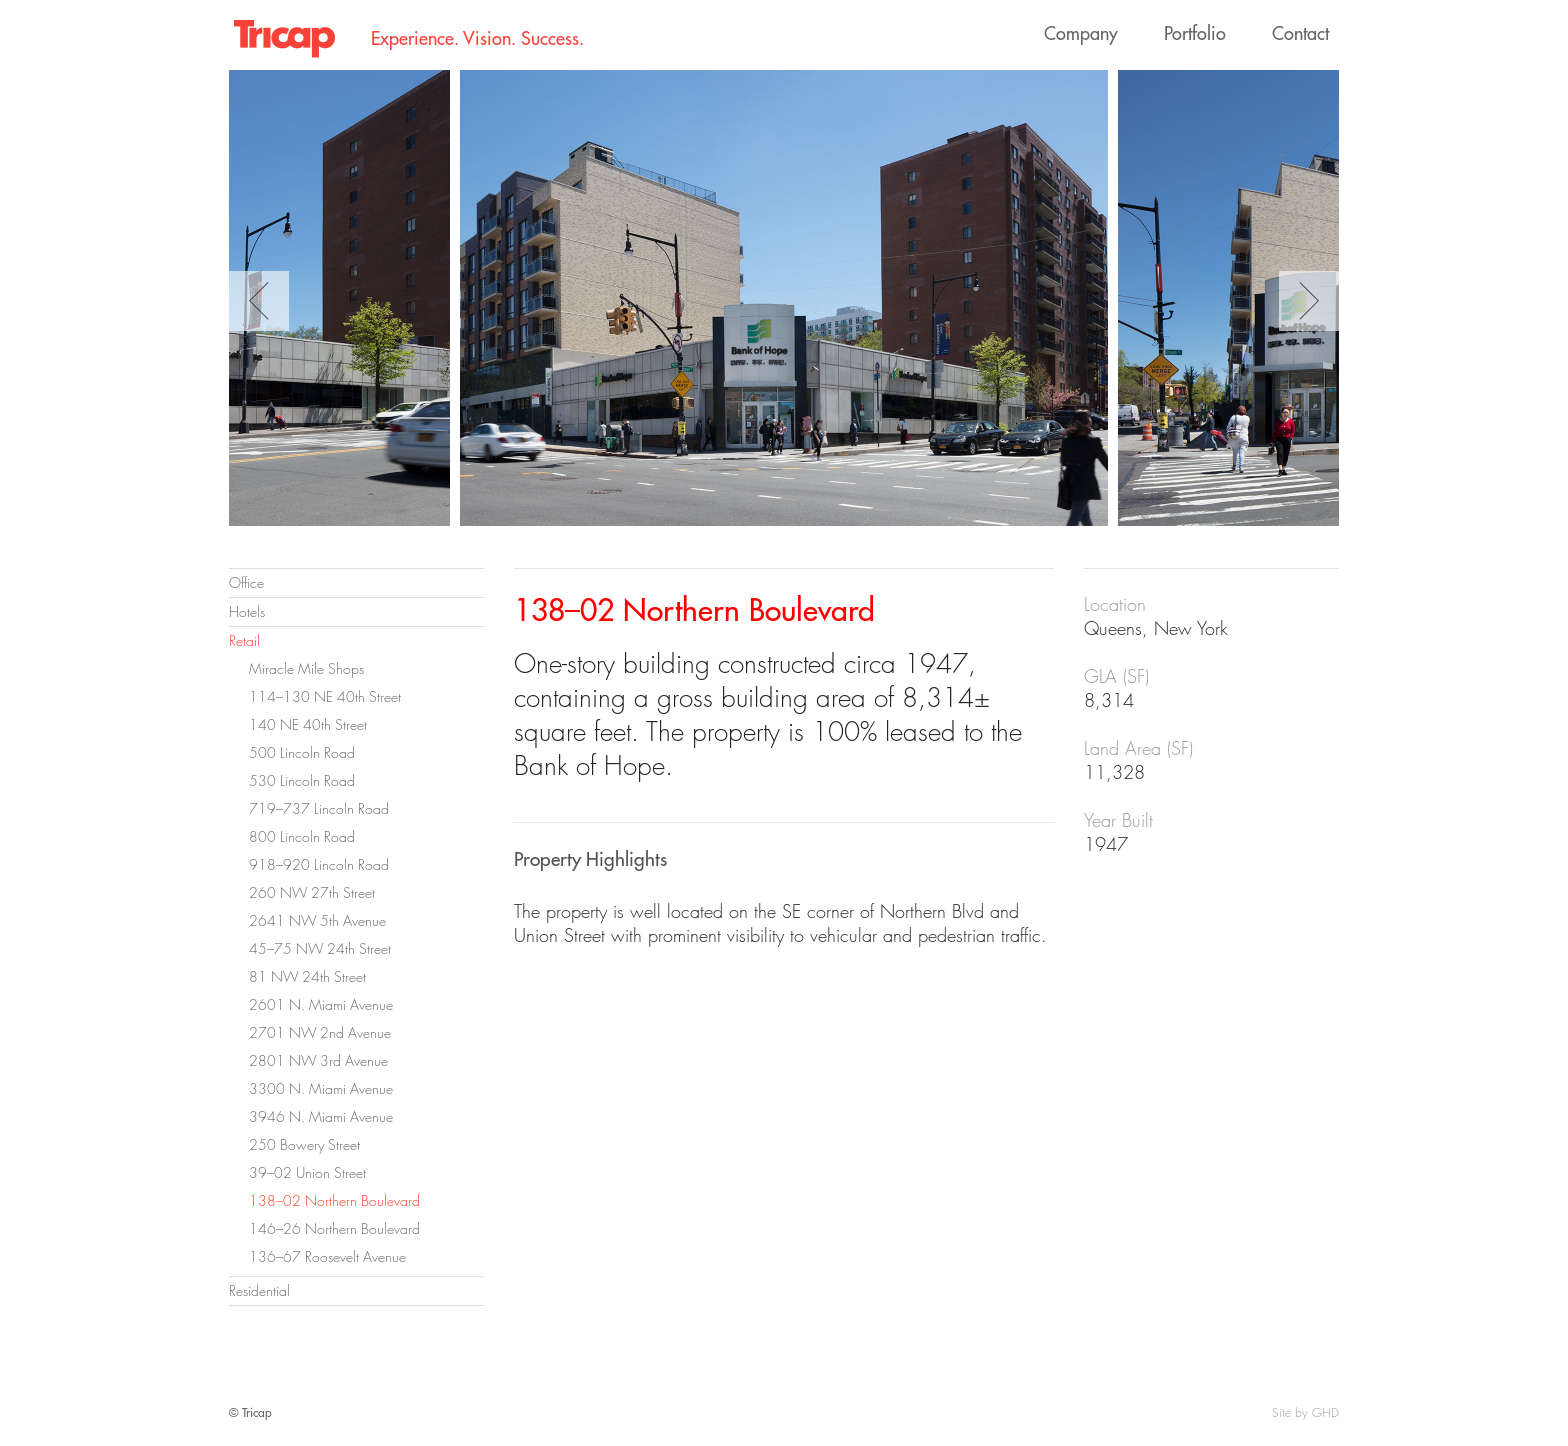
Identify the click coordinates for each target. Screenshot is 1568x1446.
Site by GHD (1305, 1412)
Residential (259, 1290)
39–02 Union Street (307, 1172)
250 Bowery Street (304, 1144)
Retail (244, 640)
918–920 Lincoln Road (319, 864)
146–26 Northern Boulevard (334, 1228)
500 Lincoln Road (302, 752)
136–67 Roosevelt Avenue (327, 1256)
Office (246, 582)
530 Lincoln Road (302, 780)
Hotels (247, 611)
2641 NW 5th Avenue (317, 920)
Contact (1300, 33)
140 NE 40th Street (308, 724)
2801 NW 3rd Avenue (318, 1060)
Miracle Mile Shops (306, 668)
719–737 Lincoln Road (319, 808)
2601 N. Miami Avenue (321, 1004)
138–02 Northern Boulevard (334, 1200)
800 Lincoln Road (302, 836)
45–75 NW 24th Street (320, 948)
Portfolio (1195, 33)
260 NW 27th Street (312, 892)
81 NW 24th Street (307, 976)
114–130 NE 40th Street (325, 696)
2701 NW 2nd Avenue (320, 1032)
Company (1081, 33)
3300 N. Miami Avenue (321, 1088)
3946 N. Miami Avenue (321, 1116)
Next (1309, 301)
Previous (259, 301)
